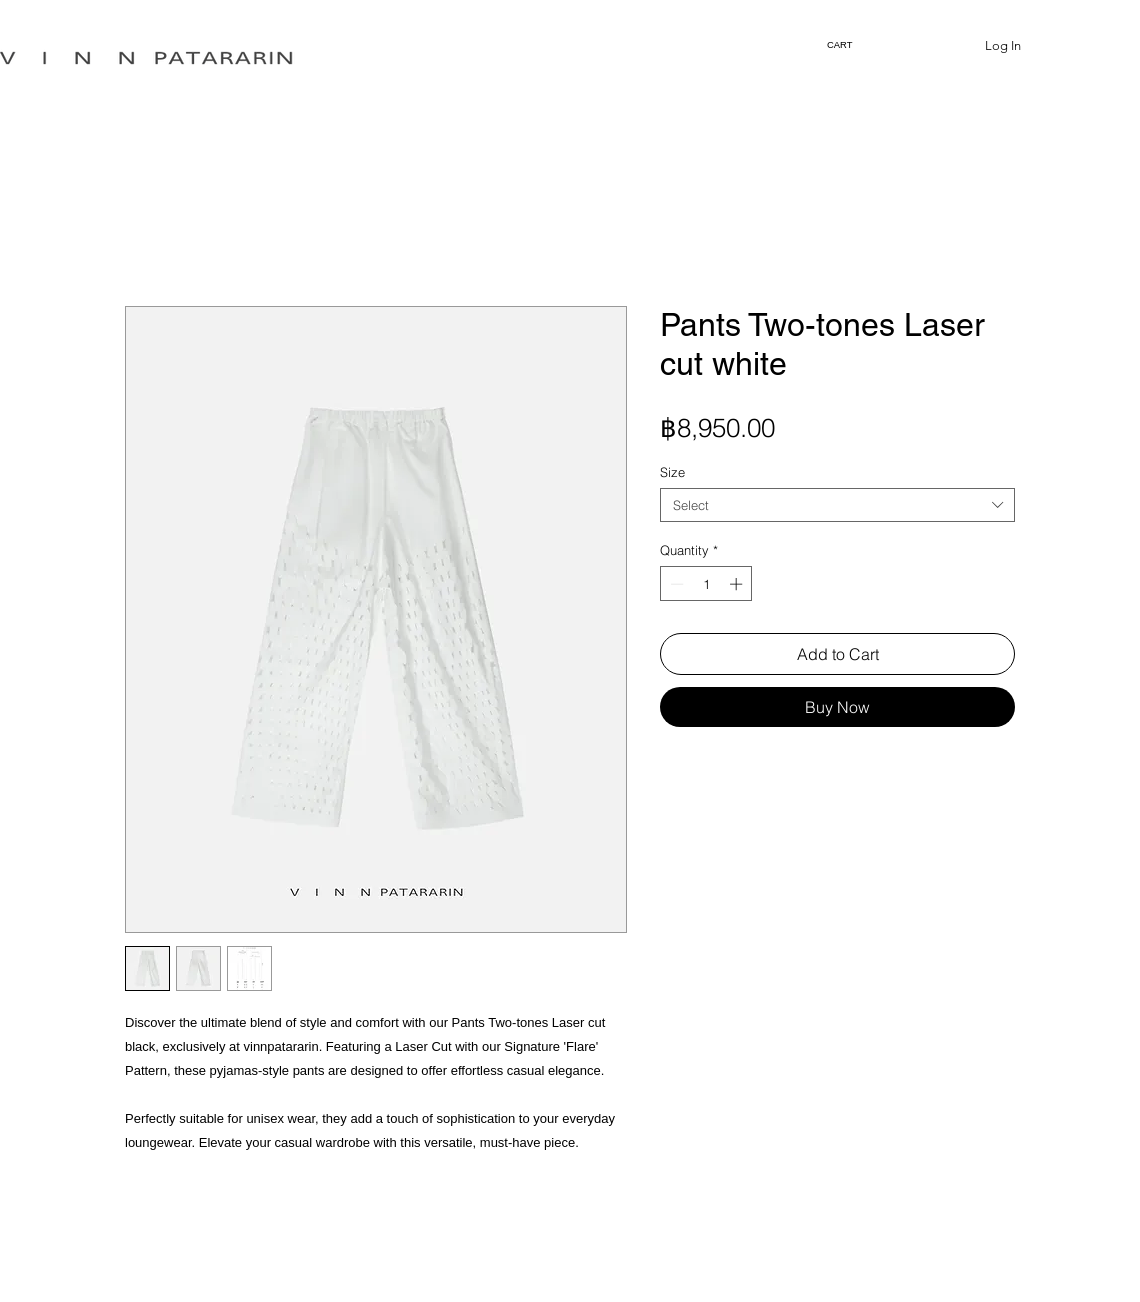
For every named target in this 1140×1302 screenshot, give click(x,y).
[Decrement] (675, 584)
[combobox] (837, 505)
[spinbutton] (706, 584)
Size (672, 472)
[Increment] (738, 584)
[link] (842, 44)
